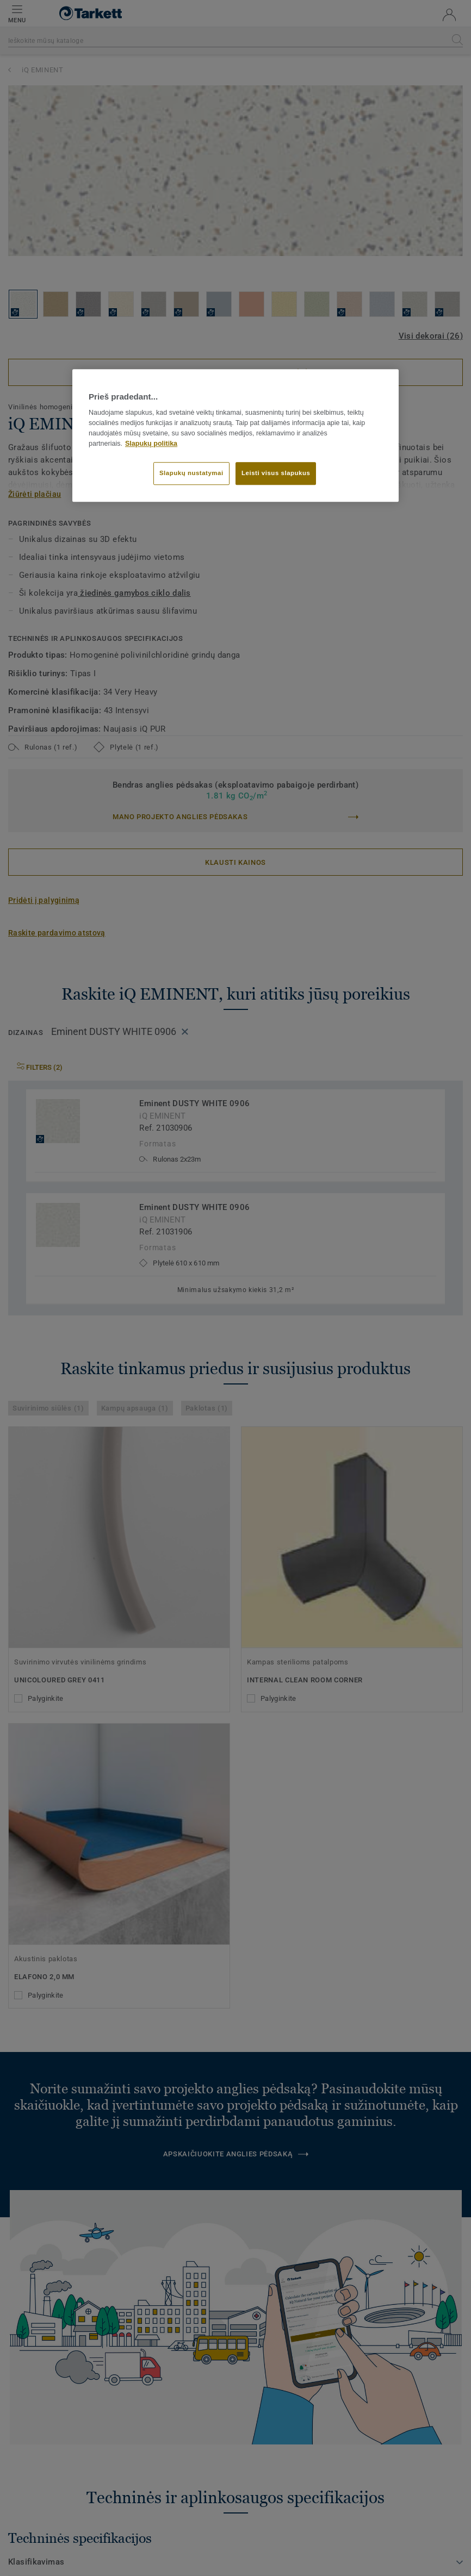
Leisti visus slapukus (275, 473)
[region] (235, 435)
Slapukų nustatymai (191, 473)
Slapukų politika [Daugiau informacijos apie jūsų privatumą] (151, 443)
